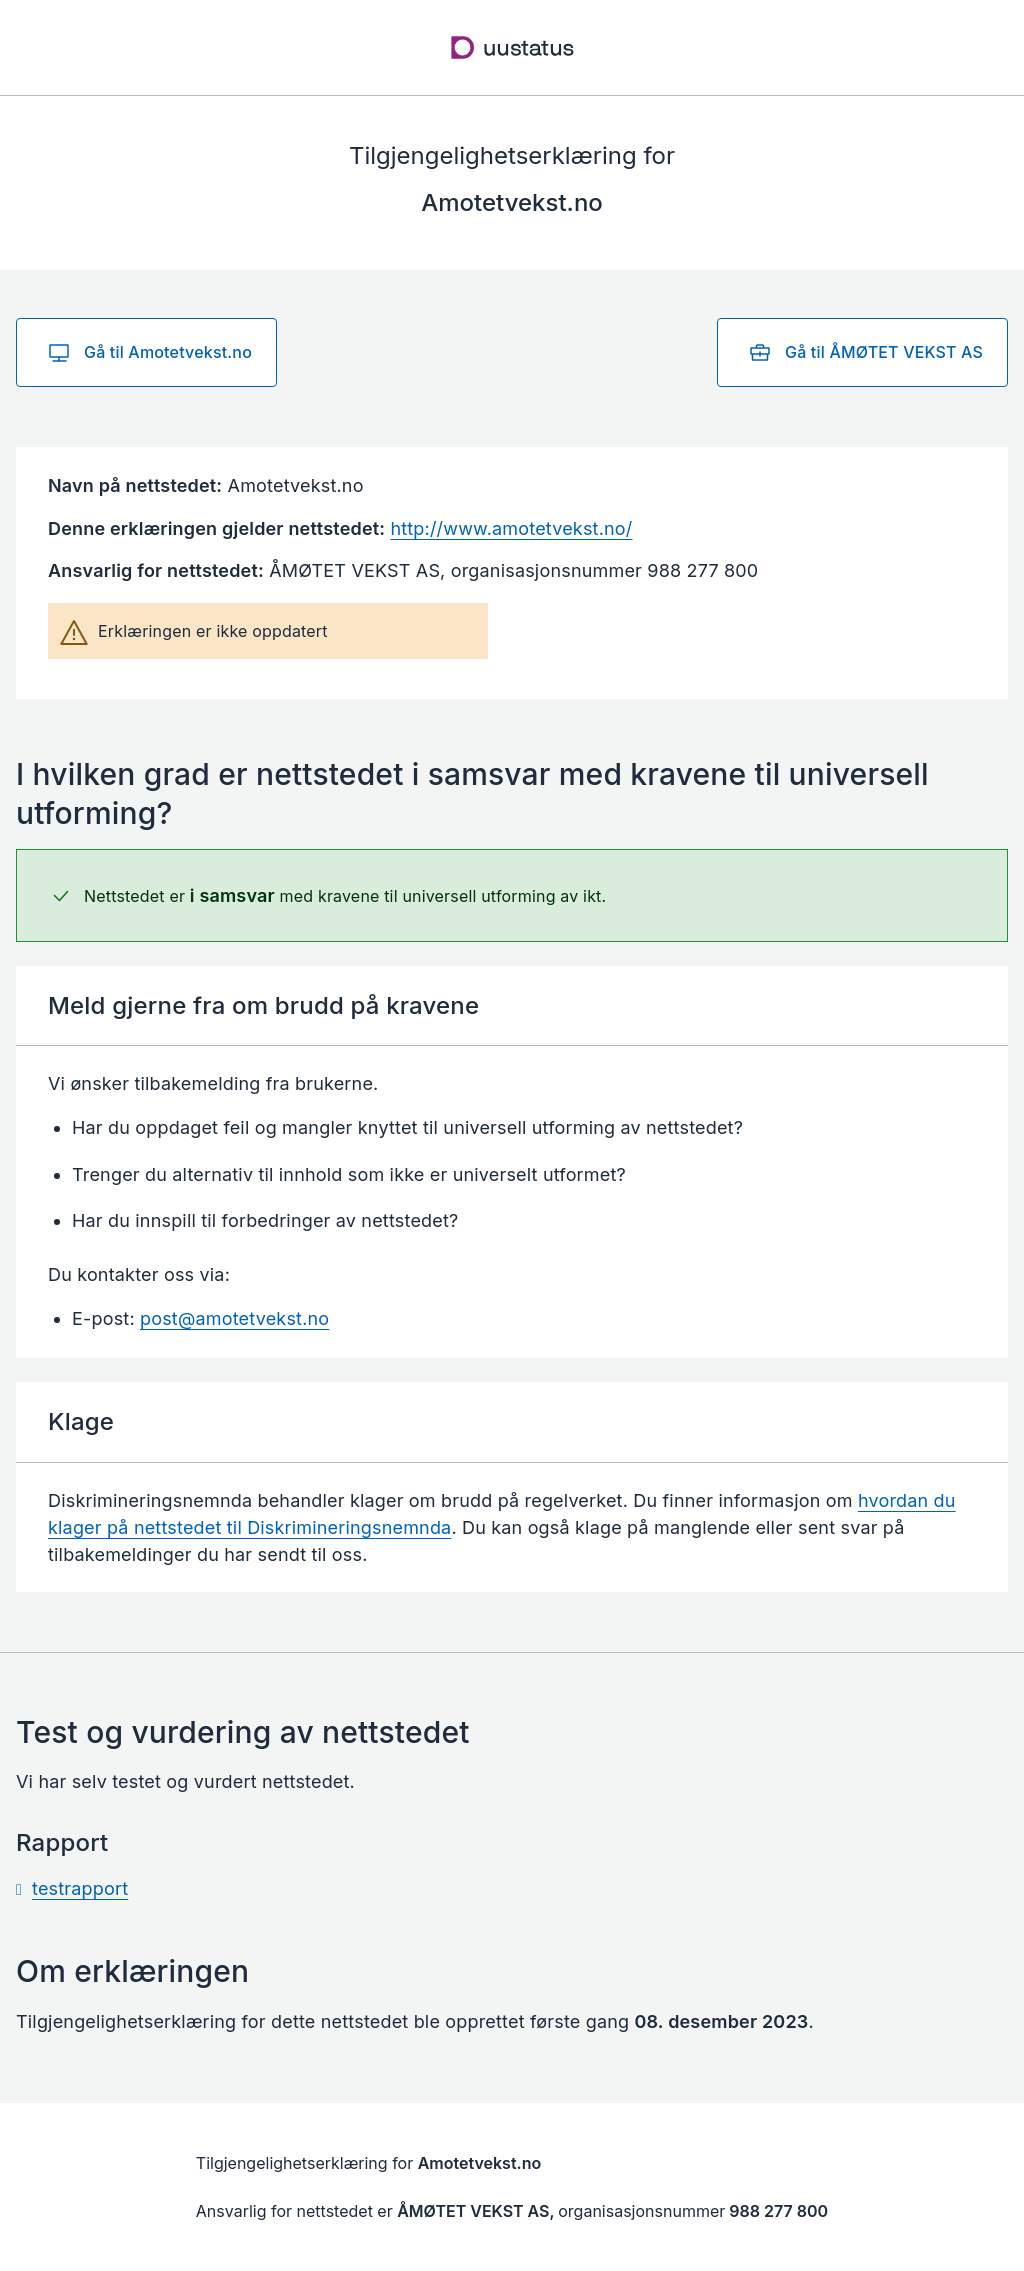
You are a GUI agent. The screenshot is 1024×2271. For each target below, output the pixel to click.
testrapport (80, 1888)
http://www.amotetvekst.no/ (511, 528)
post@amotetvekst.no (234, 1318)
